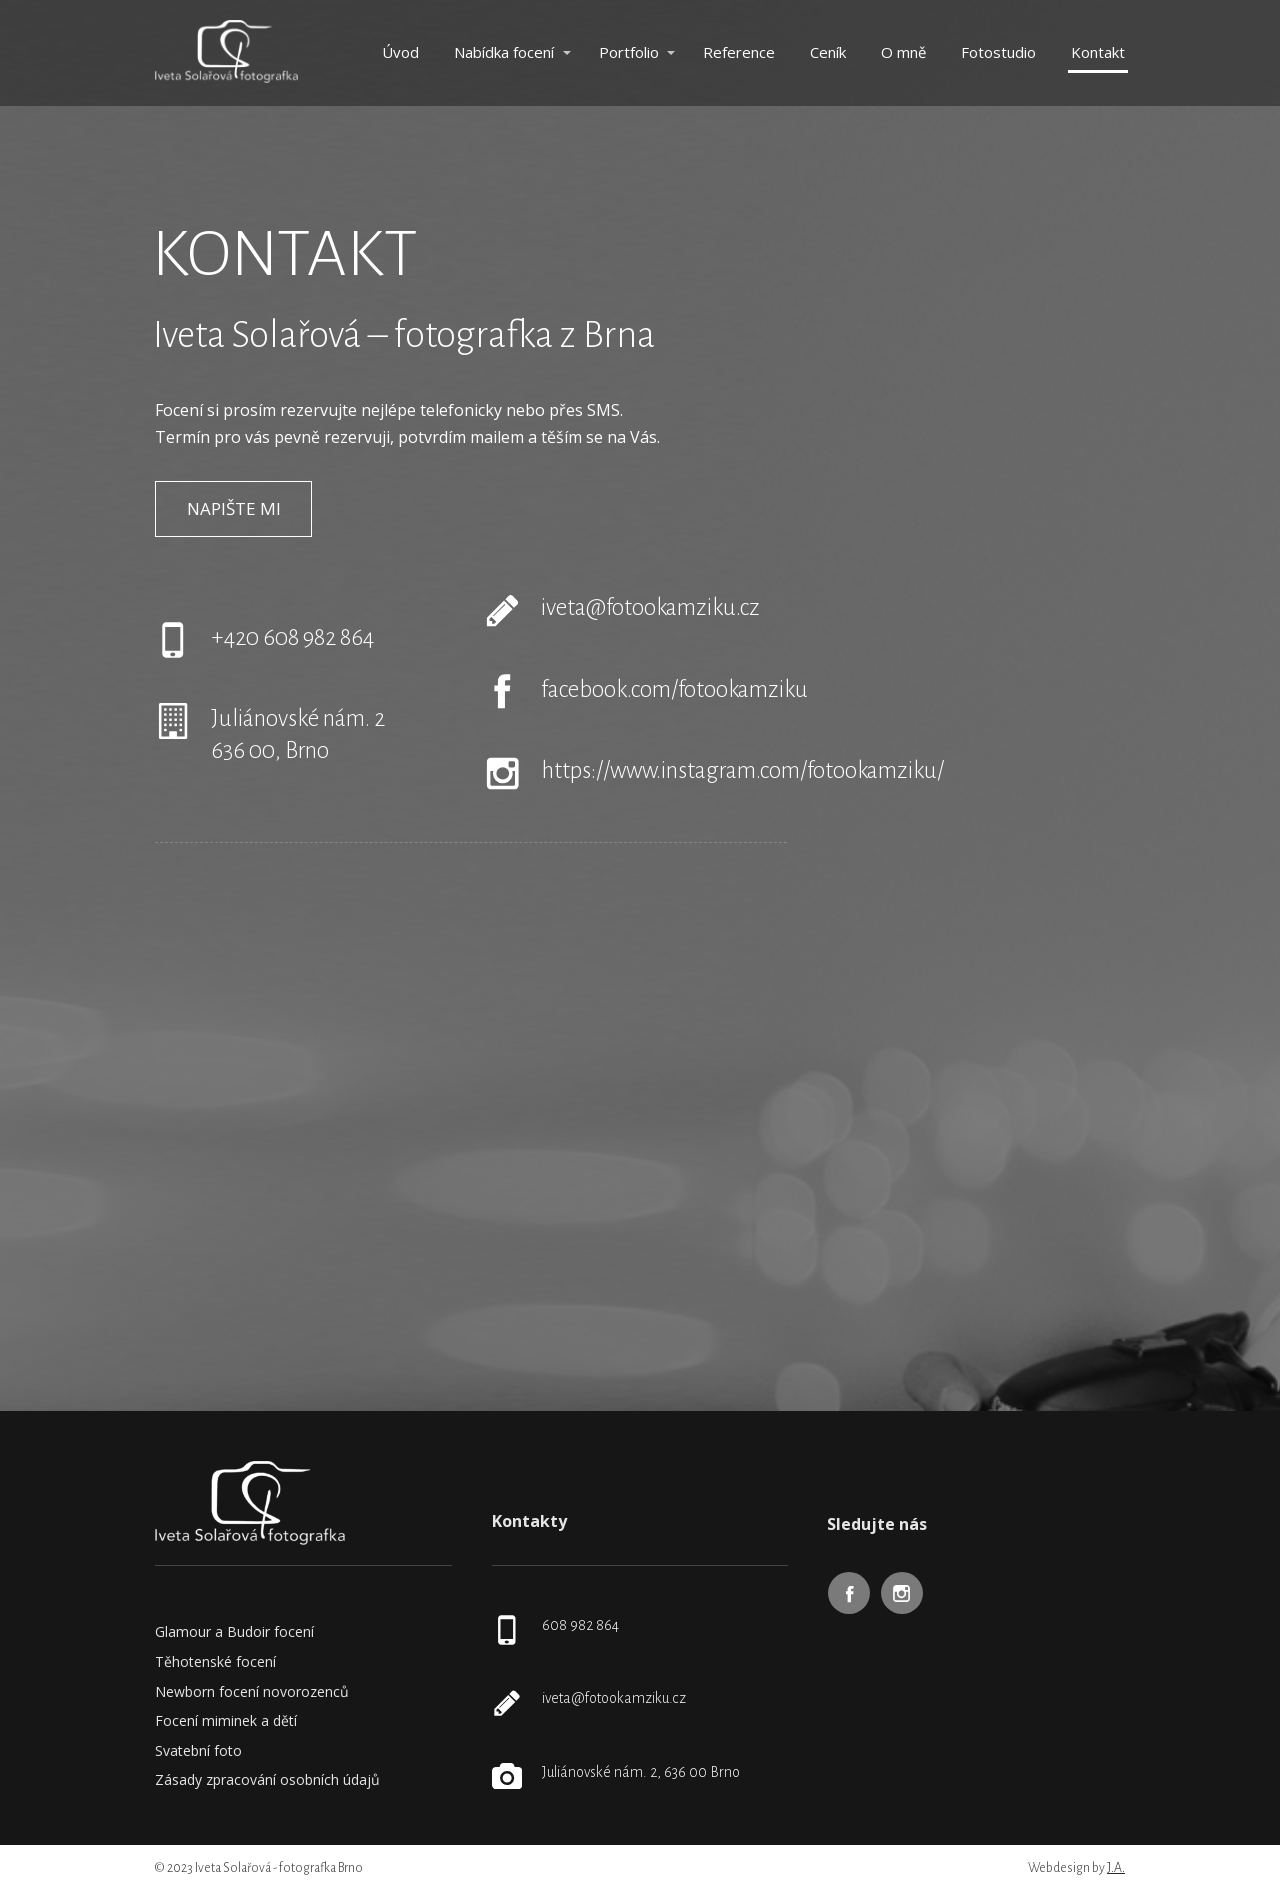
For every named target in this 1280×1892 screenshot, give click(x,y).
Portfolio (629, 52)
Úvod (400, 52)
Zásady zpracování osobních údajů (267, 1779)
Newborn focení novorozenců (252, 1691)
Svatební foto (198, 1750)
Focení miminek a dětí (226, 1720)
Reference (739, 52)
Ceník (828, 52)
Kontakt (1098, 52)
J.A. (1116, 1868)
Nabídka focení (504, 52)
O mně (903, 52)
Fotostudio (998, 52)
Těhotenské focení (215, 1661)
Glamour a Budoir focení (234, 1631)
